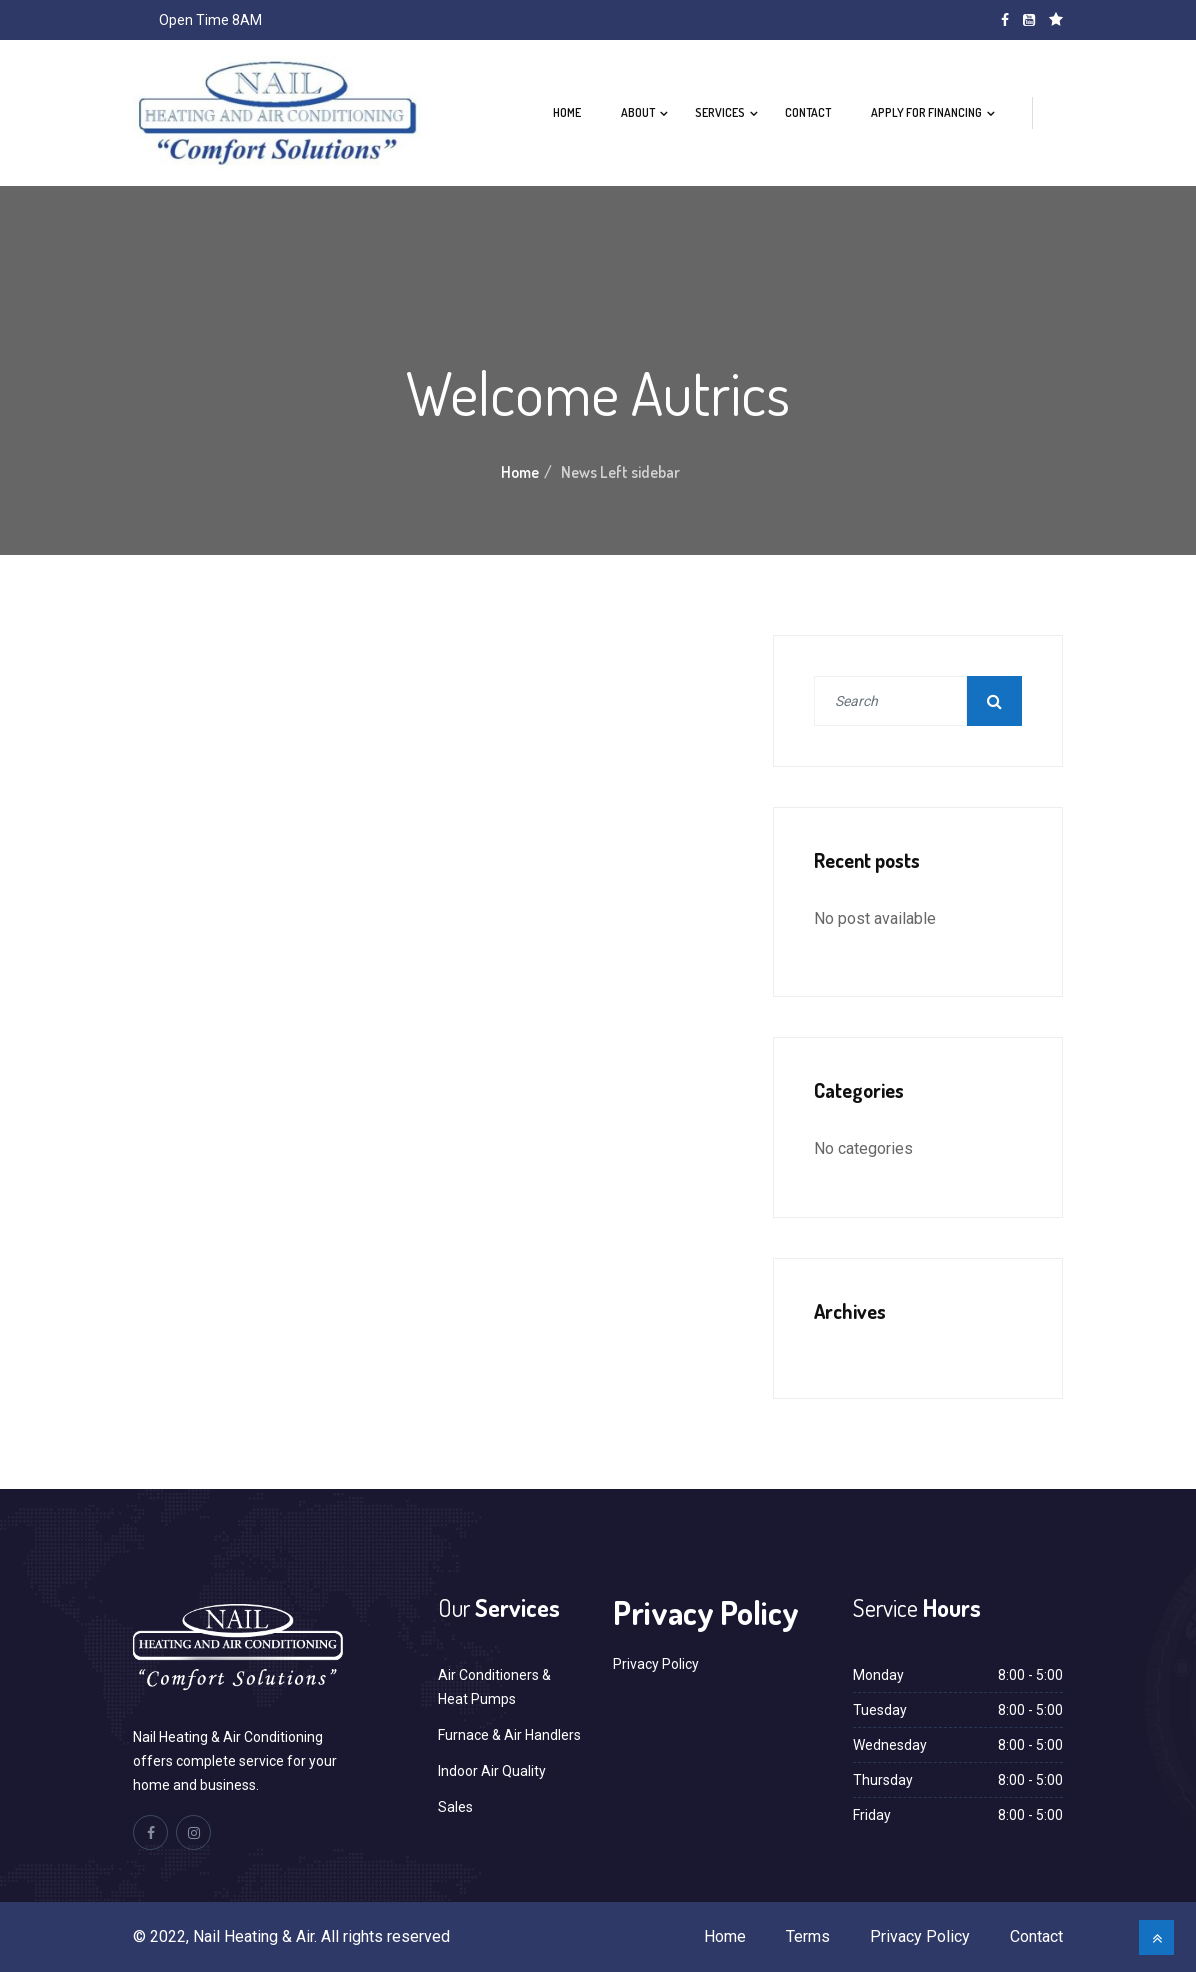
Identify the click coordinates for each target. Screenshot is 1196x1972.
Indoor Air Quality (492, 1771)
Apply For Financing (926, 112)
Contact (808, 112)
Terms (808, 1936)
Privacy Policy (656, 1664)
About (638, 112)
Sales (455, 1807)
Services (720, 112)
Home (567, 112)
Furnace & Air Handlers (509, 1735)
